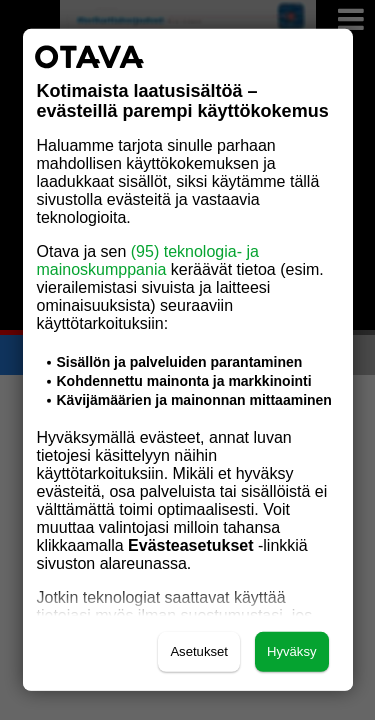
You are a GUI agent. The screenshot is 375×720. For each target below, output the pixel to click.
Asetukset (199, 651)
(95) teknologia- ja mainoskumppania (148, 260)
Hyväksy (292, 651)
